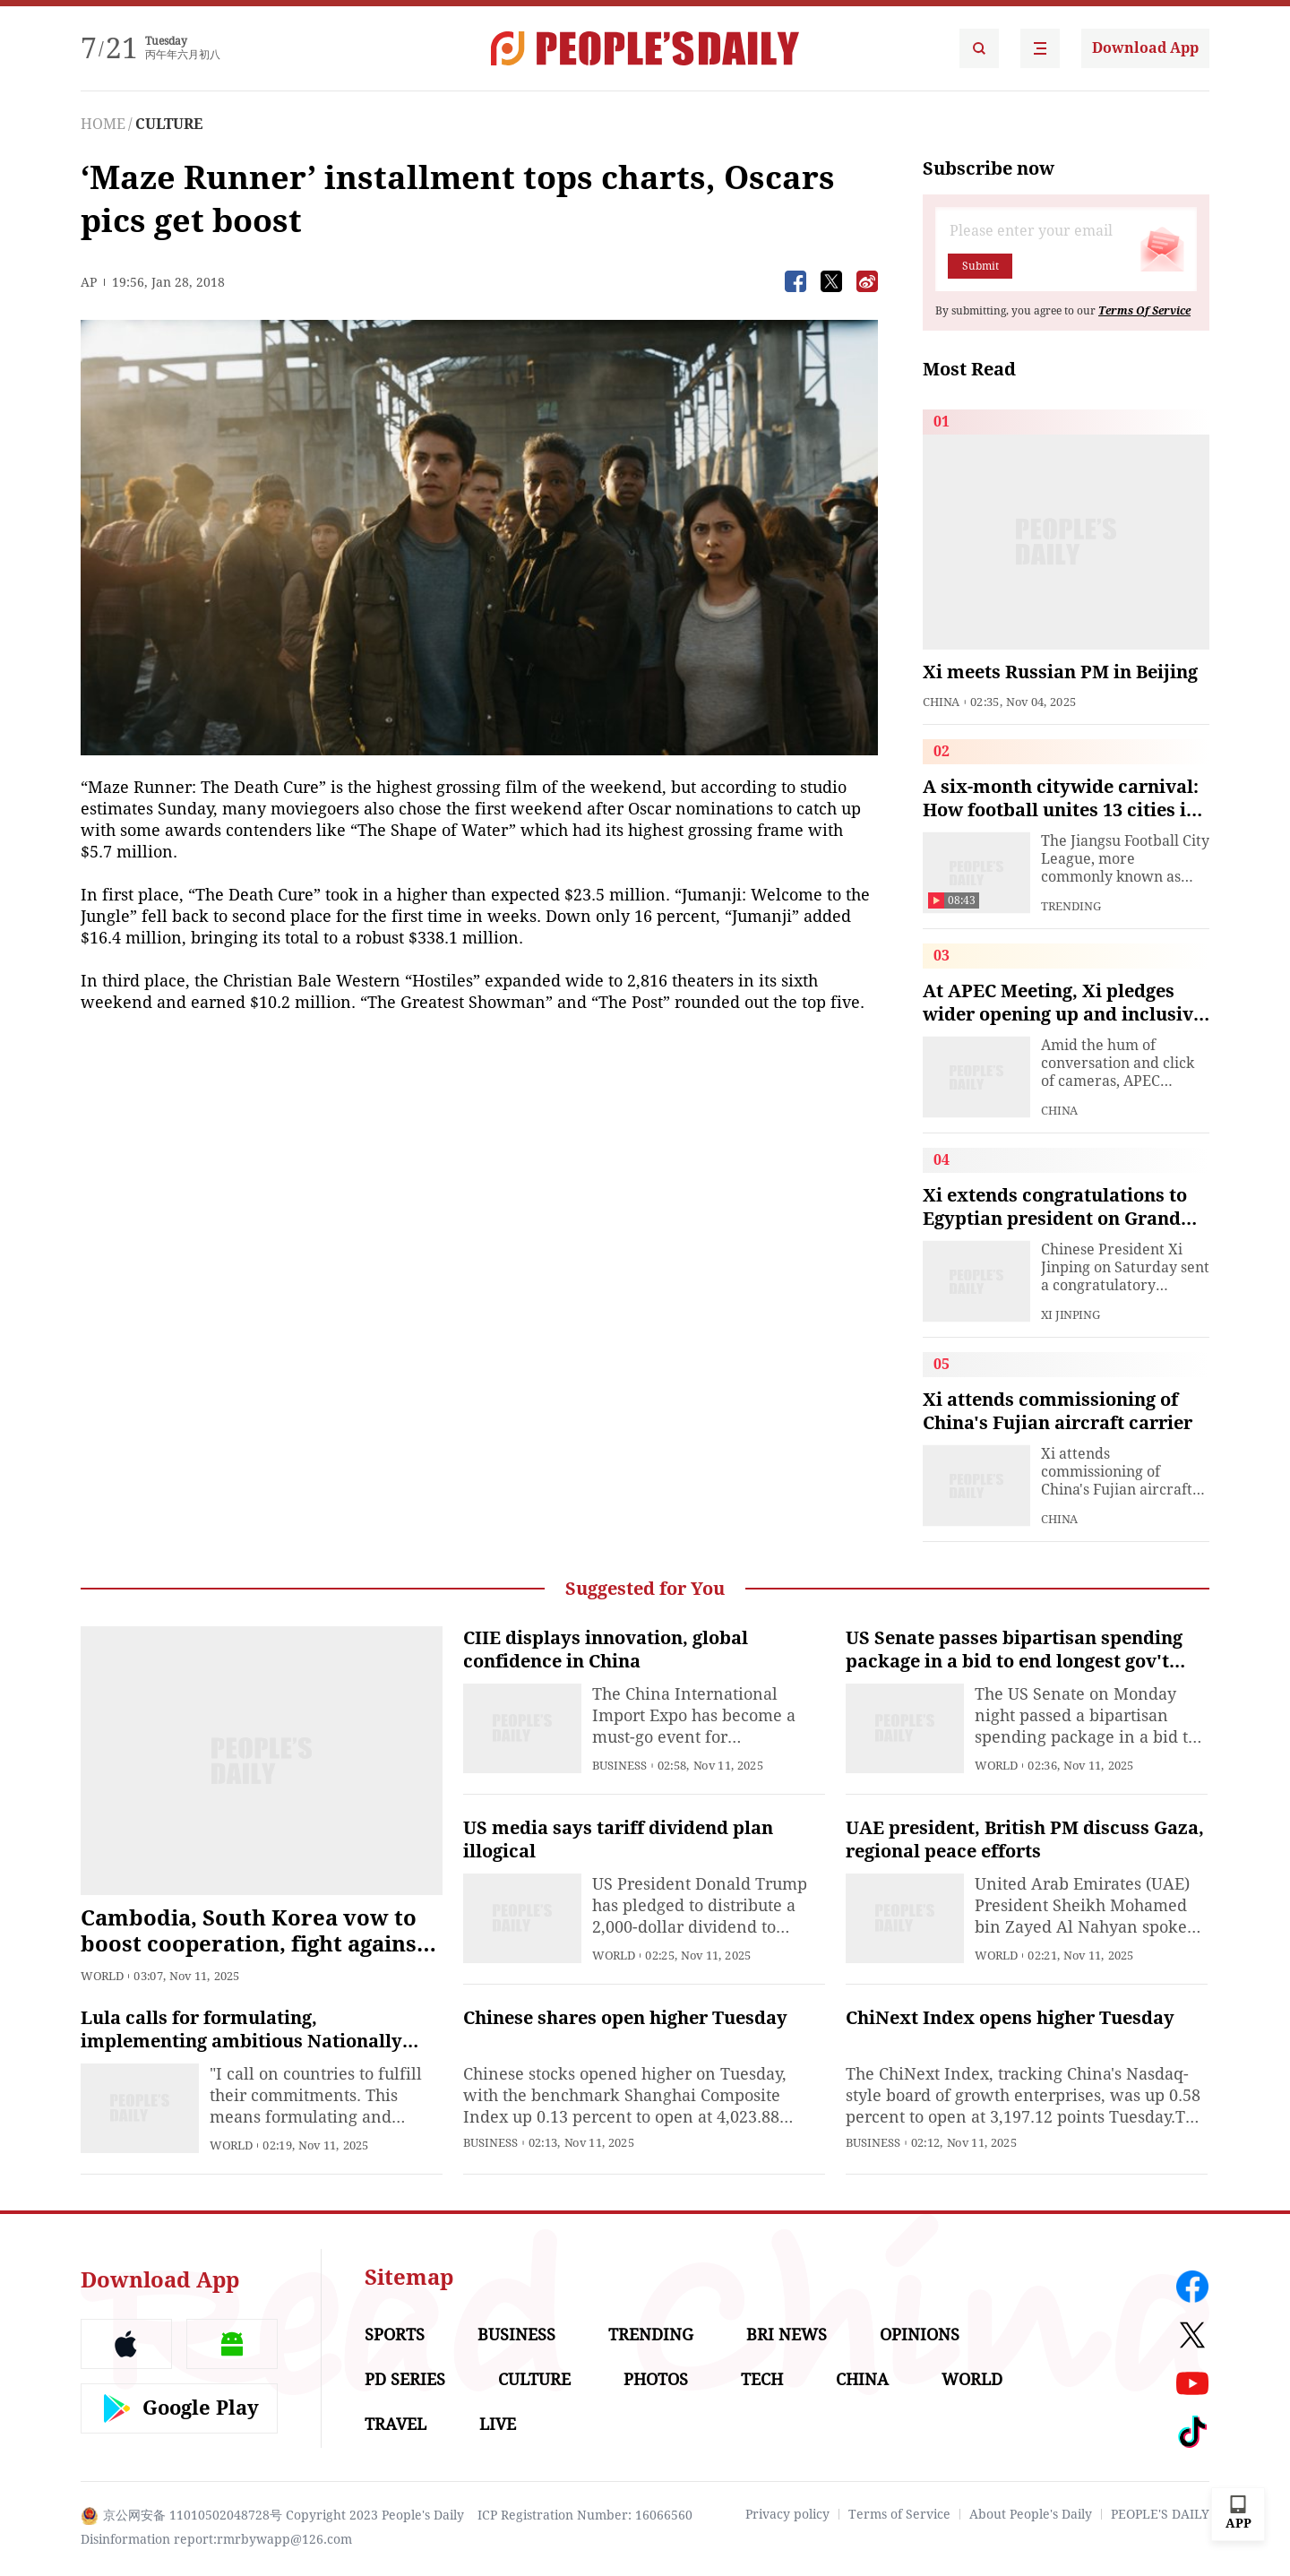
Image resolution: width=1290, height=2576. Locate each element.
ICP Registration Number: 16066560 (584, 2515)
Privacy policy (787, 2514)
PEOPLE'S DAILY (1160, 2514)
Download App (1145, 47)
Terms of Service (899, 2514)
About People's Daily (1030, 2514)
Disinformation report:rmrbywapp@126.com (216, 2539)
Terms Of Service (1144, 311)
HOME (103, 124)
